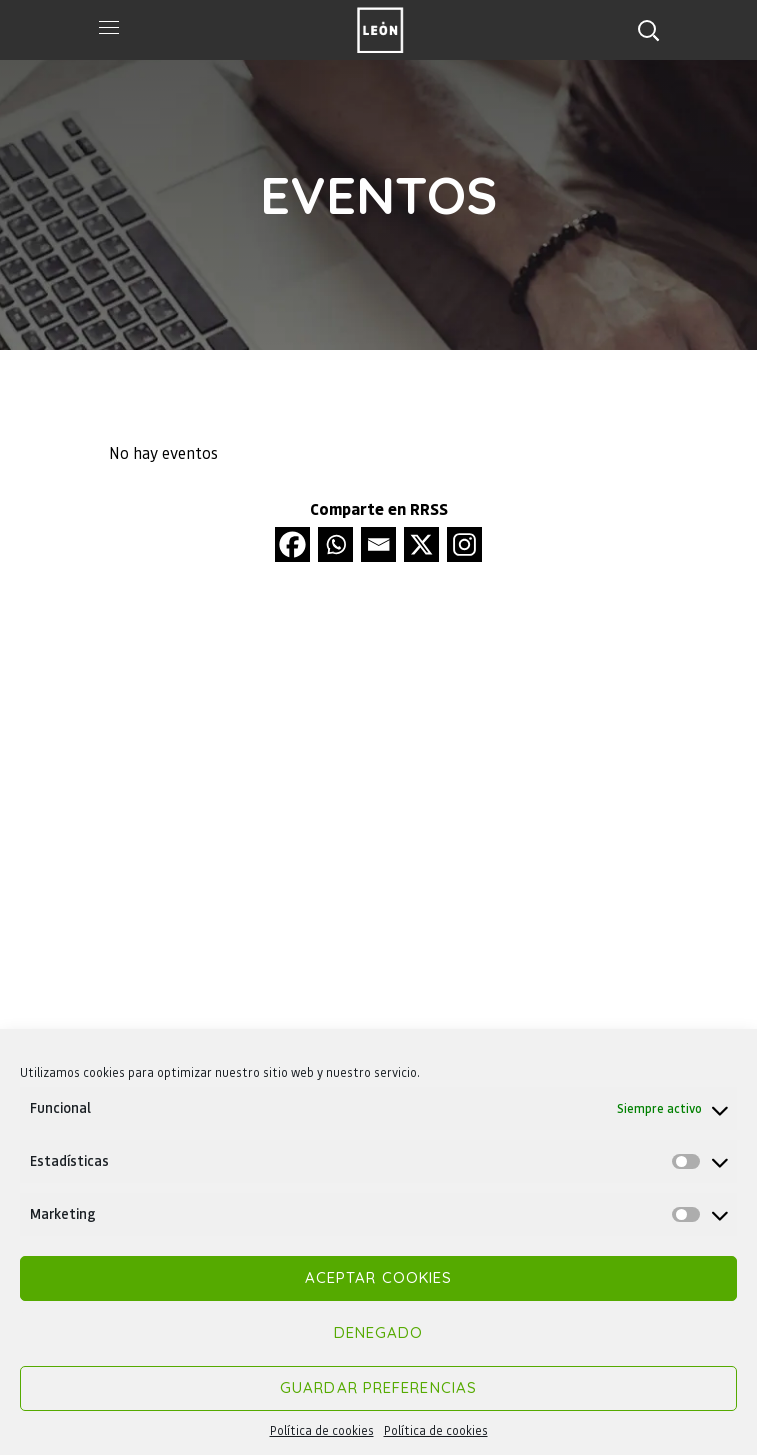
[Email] (378, 544)
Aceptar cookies (379, 1277)
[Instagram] (464, 544)
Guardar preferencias (378, 1387)
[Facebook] (292, 544)
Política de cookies (322, 1430)
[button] (648, 30)
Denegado (379, 1332)
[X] (421, 544)
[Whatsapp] (335, 544)
